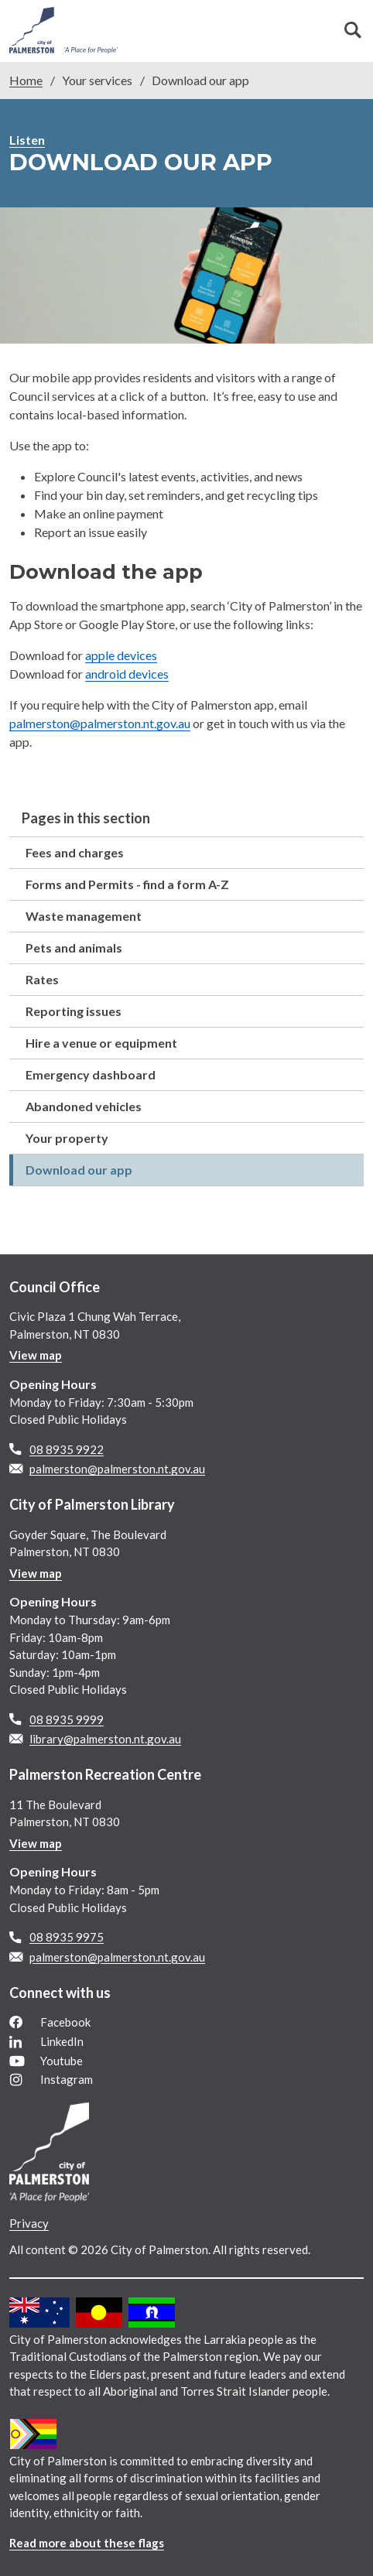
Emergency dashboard (91, 1074)
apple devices (121, 655)
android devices (127, 673)
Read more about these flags (86, 2543)
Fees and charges (75, 852)
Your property (67, 1138)
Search (353, 30)
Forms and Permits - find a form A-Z (127, 884)
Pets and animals (74, 947)
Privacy (29, 2223)
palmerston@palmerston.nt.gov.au (99, 723)
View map (35, 1355)
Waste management (84, 915)
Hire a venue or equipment (101, 1042)
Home (26, 80)
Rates (42, 979)
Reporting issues (73, 1011)
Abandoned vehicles (84, 1106)
